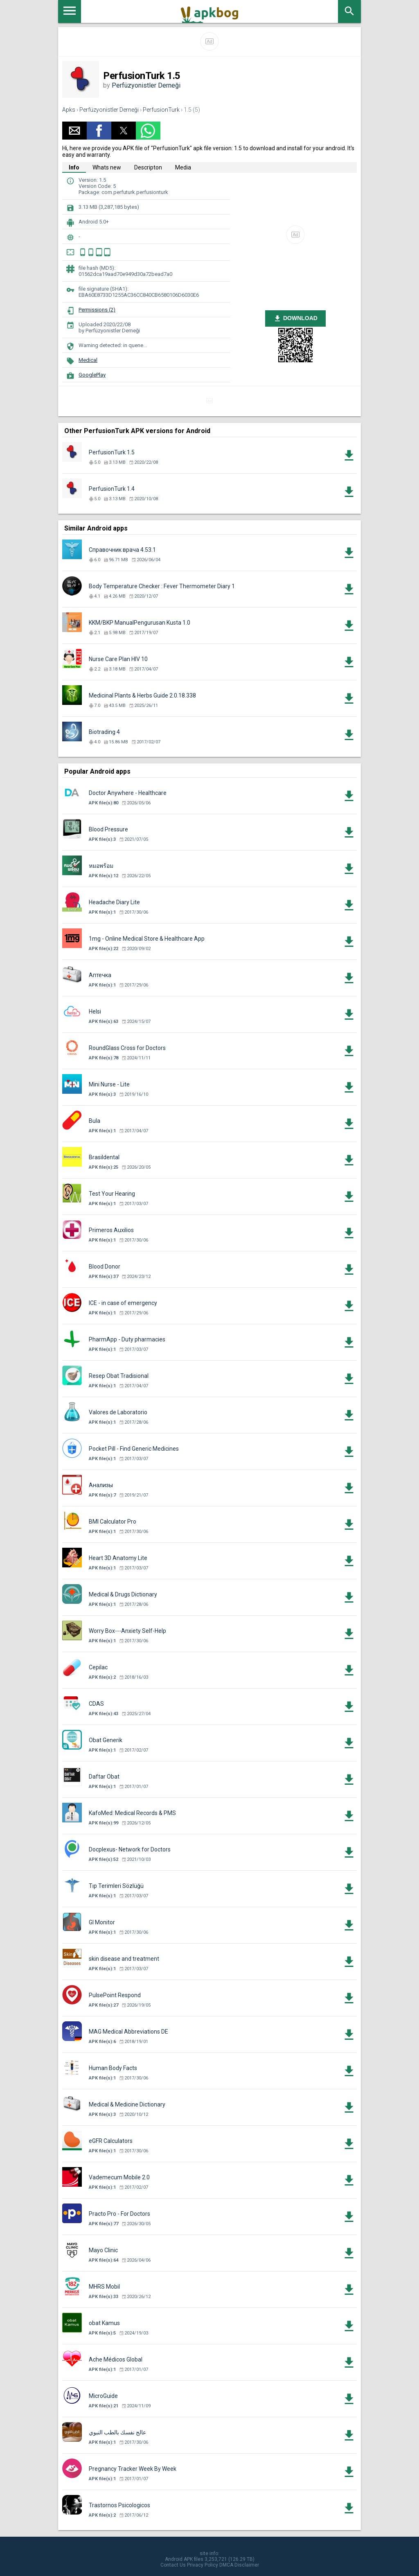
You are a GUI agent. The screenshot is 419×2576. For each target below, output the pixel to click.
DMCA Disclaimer (239, 2565)
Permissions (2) (97, 310)
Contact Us (173, 2565)
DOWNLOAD (295, 318)
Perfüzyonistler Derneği (146, 85)
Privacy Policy (202, 2565)
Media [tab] (183, 167)
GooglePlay (92, 375)
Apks (68, 109)
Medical (88, 360)
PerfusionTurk (161, 109)
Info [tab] (74, 167)
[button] (74, 131)
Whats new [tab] (106, 167)
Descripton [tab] (148, 167)
